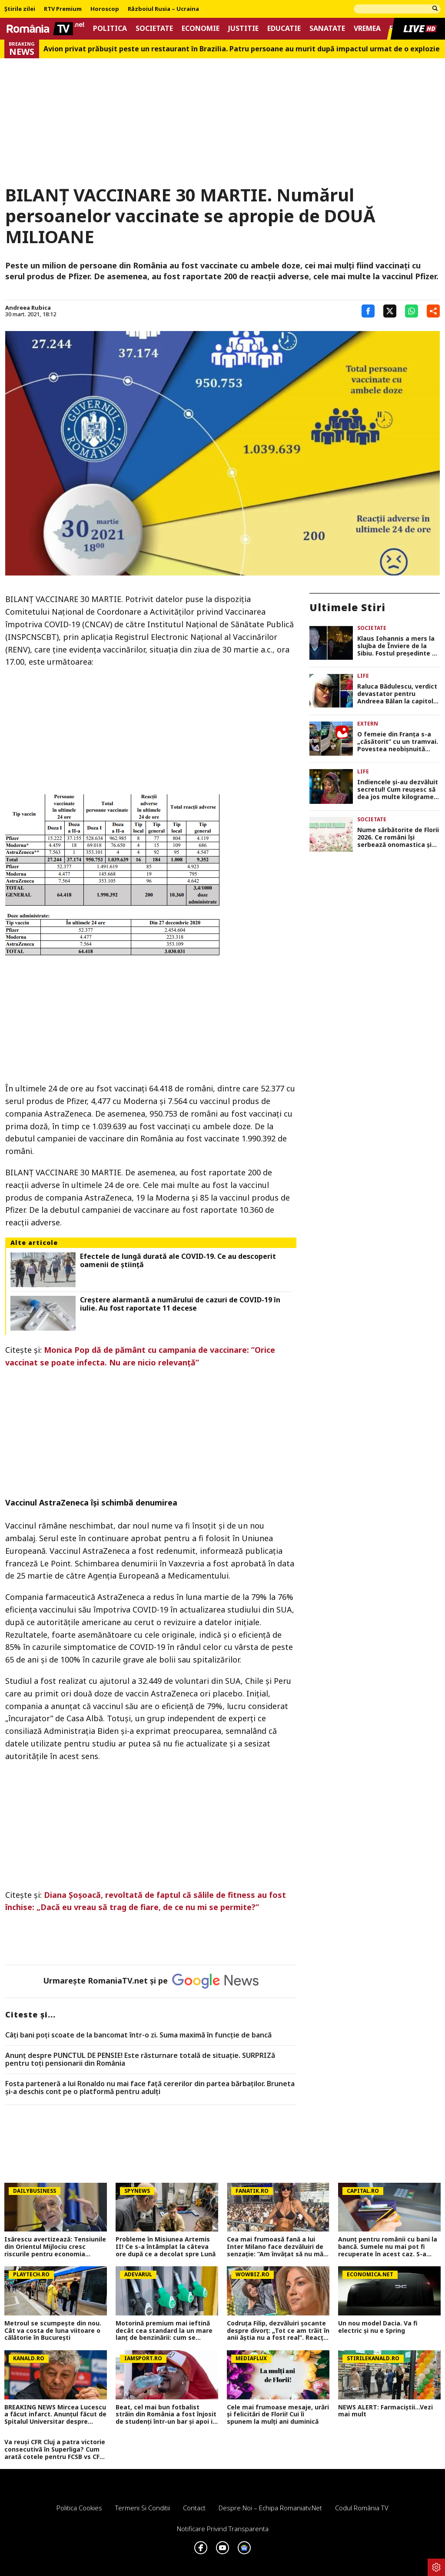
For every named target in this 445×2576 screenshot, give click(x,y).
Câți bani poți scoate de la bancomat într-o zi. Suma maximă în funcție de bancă (138, 2035)
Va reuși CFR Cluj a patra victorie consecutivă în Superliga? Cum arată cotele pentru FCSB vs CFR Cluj (54, 2449)
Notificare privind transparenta (223, 2529)
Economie (200, 28)
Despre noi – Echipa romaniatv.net (270, 2508)
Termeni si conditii (142, 2508)
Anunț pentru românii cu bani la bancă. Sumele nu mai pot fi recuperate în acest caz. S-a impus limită (387, 2247)
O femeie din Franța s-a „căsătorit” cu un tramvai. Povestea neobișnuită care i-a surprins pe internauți (397, 742)
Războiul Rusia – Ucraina (163, 9)
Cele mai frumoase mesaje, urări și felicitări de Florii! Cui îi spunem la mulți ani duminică (278, 2414)
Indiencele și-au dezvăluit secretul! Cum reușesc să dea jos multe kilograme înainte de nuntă (397, 789)
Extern (367, 723)
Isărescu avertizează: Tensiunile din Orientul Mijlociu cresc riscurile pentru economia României (55, 2247)
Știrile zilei (19, 9)
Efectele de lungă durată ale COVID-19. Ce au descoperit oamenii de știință (178, 1260)
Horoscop (104, 9)
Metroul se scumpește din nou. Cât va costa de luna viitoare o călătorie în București (52, 2331)
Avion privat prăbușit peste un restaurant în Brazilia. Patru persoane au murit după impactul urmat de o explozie (241, 49)
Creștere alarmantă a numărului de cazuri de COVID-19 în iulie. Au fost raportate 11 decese (180, 1304)
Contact (194, 2508)
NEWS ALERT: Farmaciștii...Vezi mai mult (385, 2411)
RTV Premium (63, 9)
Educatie (284, 28)
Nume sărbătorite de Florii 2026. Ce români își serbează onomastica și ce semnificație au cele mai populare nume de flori (398, 837)
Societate (154, 28)
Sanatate (327, 28)
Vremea (367, 28)
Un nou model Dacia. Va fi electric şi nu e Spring (378, 2327)
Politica (110, 28)
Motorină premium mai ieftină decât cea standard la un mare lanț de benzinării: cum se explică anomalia (164, 2331)
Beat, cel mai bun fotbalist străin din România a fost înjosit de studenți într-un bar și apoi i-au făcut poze (166, 2414)
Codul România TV (362, 2508)
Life (363, 675)
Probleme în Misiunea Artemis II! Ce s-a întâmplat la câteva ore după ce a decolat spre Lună (166, 2247)
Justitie (243, 28)
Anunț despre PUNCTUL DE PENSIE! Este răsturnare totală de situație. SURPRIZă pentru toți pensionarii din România (140, 2059)
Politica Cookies (79, 2508)
